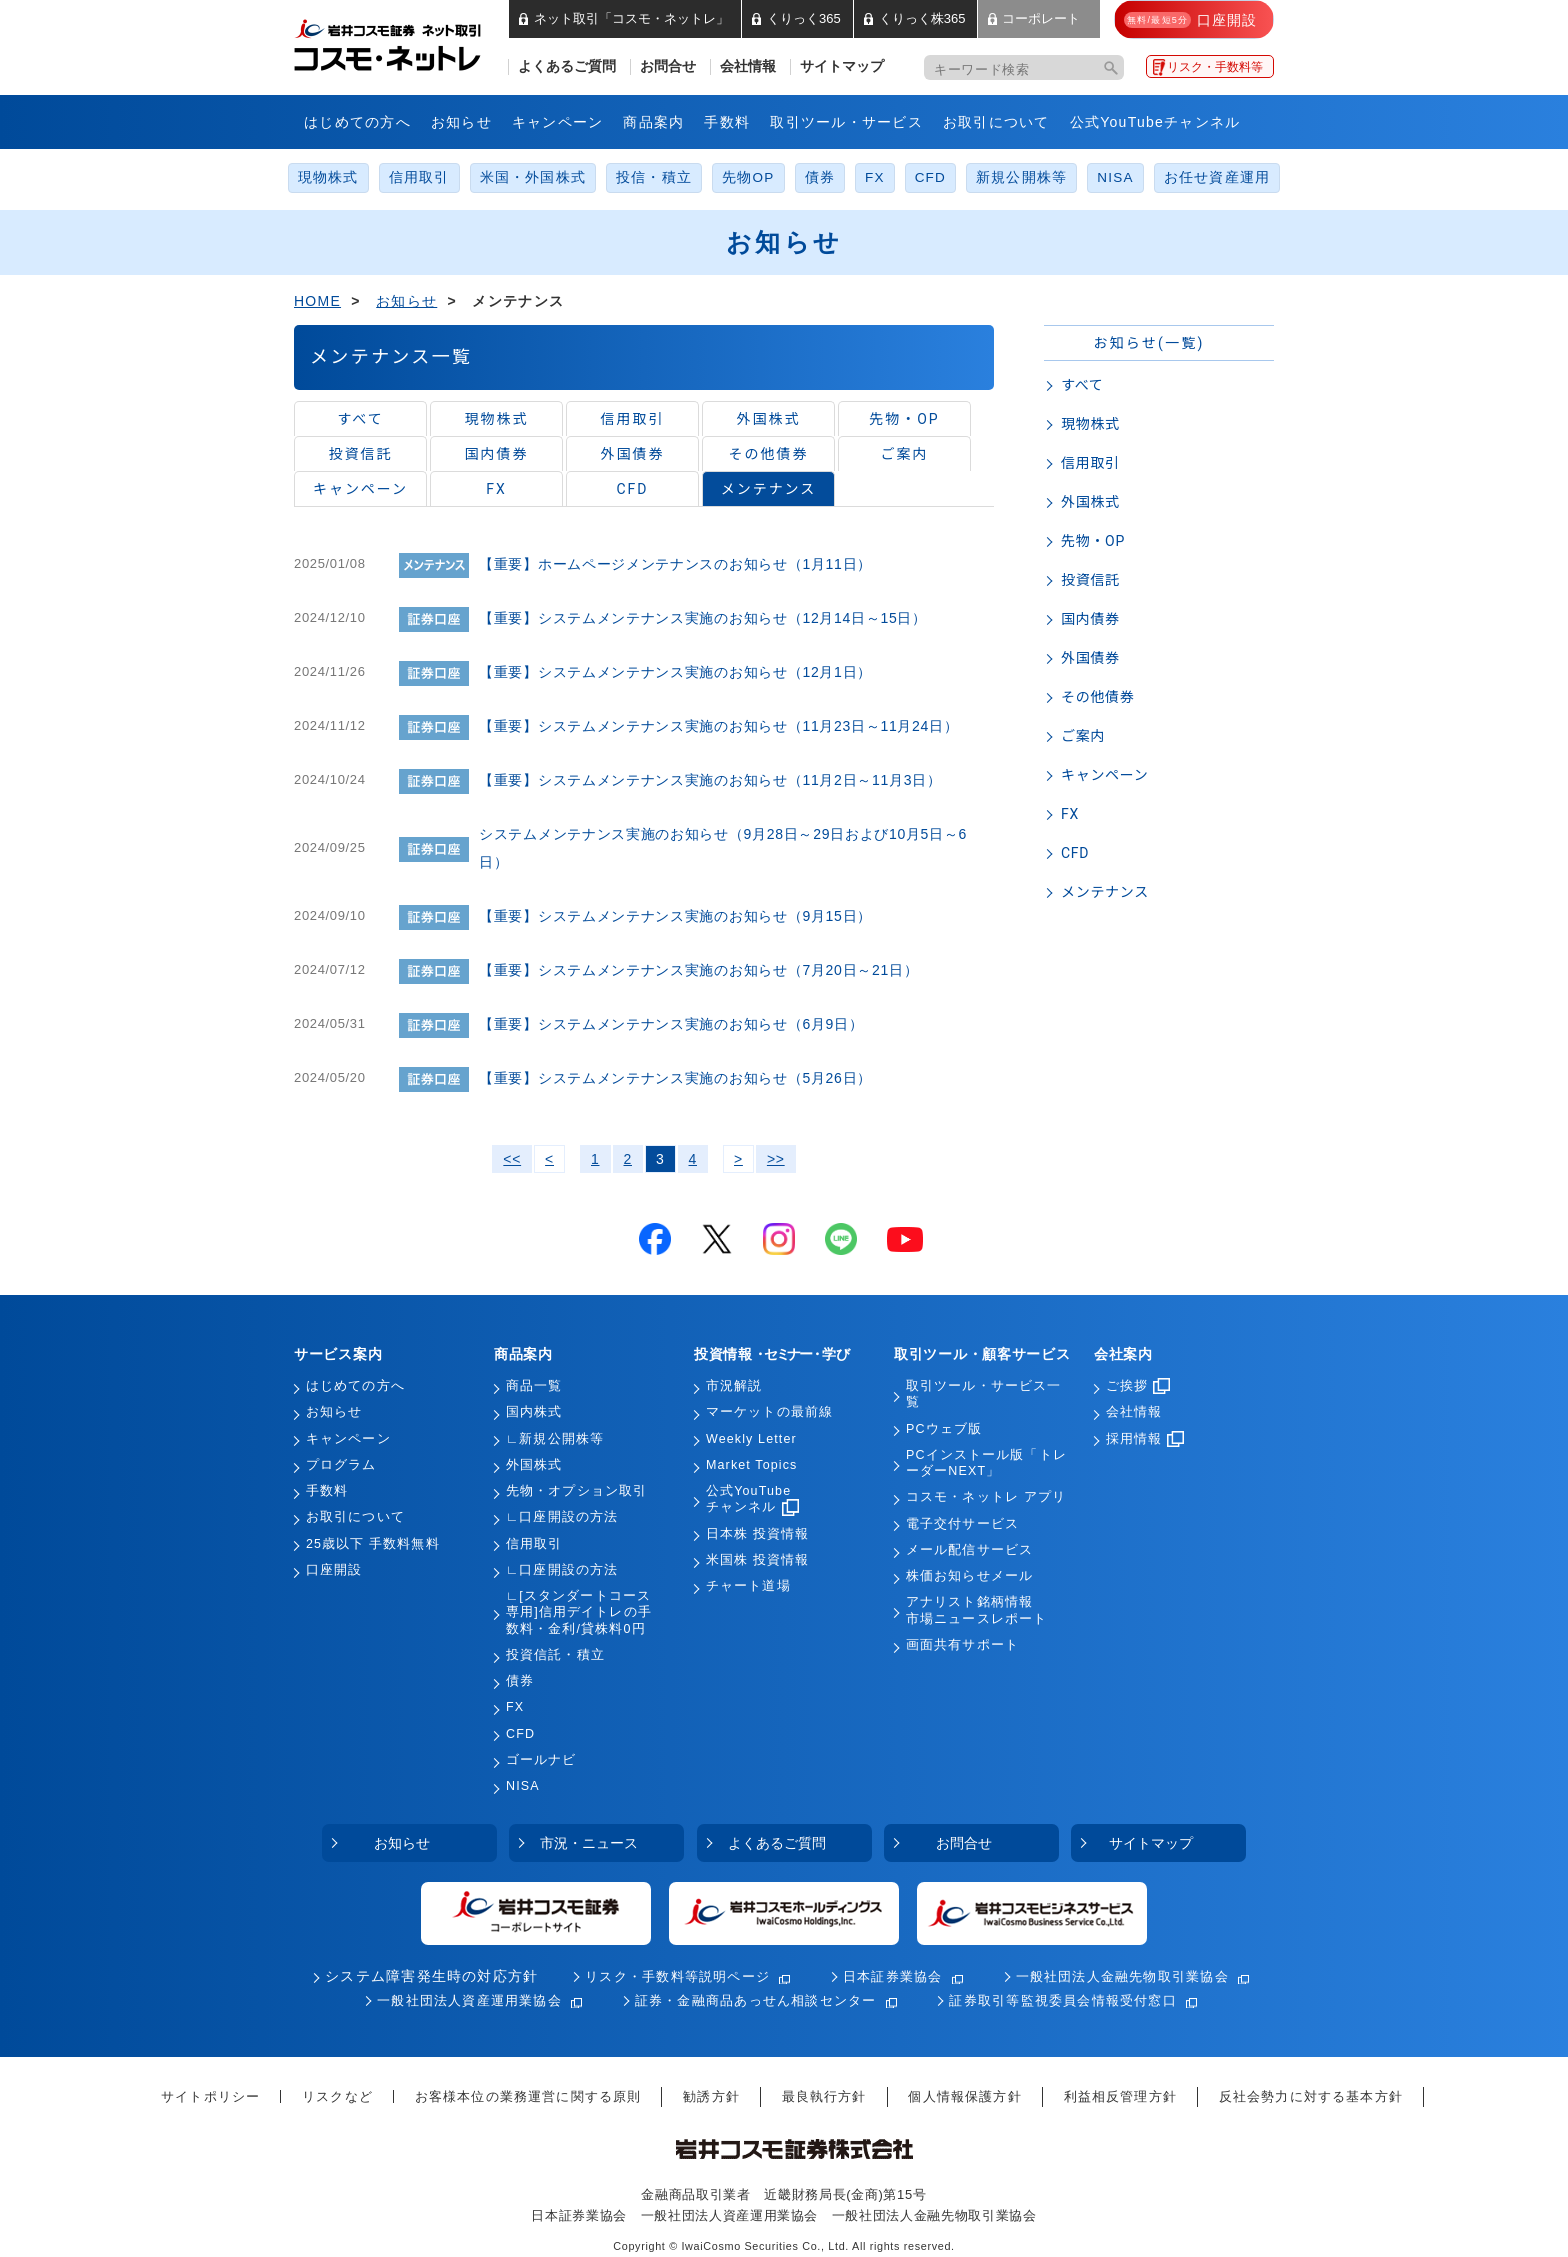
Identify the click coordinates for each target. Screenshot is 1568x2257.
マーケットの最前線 (769, 1412)
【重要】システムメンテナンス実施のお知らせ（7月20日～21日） (698, 970)
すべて (360, 419)
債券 (820, 177)
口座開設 (334, 1570)
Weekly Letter (751, 1439)
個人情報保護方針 (964, 2096)
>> (776, 1159)
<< (512, 1159)
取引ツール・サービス (846, 122)
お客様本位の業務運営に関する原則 (528, 2096)
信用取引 (419, 177)
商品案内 (653, 122)
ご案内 (905, 454)
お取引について (996, 122)
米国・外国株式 (533, 177)
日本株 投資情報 (757, 1534)
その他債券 (769, 454)
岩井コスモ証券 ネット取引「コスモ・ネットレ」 (411, 43)
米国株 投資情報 (757, 1560)
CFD (930, 177)
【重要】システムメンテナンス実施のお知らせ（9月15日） (675, 916)
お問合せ (668, 66)
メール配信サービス (969, 1550)
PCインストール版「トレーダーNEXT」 (986, 1463)
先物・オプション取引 (576, 1491)
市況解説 (734, 1386)
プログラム (341, 1465)
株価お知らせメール (969, 1576)
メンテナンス (768, 489)
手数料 (727, 122)
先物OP (748, 177)
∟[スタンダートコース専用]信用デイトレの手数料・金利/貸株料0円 (579, 1612)
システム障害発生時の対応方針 (431, 1976)
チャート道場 (748, 1586)
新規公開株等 (1021, 177)
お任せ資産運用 (1217, 177)
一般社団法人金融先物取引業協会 (1122, 1976)
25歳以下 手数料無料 (373, 1544)
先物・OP (904, 419)
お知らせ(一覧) (1148, 343)
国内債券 (497, 454)
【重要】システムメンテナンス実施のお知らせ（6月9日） (671, 1024)
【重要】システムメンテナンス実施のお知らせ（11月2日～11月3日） (710, 780)
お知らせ (461, 122)
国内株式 (534, 1412)
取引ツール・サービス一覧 (983, 1394)
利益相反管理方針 (1120, 2096)
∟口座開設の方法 (562, 1517)
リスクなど (337, 2096)
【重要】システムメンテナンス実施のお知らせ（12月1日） (675, 672)
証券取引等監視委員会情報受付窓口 (1062, 2000)
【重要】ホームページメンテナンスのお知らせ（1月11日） (675, 564)
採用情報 (1145, 1439)
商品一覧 (534, 1386)
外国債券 (633, 454)
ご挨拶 (1138, 1386)
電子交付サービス (962, 1524)
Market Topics (751, 1465)
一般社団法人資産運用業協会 (469, 2000)
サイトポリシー (210, 2096)
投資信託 (361, 454)
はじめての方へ (357, 122)
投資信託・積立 (555, 1655)
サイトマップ (842, 66)
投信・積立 (654, 177)
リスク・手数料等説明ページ (677, 1976)
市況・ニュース (589, 1843)
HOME (317, 301)
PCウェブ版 (944, 1429)
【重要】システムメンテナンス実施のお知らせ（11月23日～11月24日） (719, 726)
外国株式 (769, 419)
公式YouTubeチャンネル (1155, 122)
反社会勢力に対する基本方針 (1311, 2096)
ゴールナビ (541, 1760)
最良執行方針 (824, 2096)
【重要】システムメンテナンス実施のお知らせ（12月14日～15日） (703, 618)
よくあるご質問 (567, 66)
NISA (1115, 177)
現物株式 (328, 177)
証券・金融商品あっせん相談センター (756, 2000)
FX (875, 177)
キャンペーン (558, 122)
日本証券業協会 (893, 1976)
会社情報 (748, 66)
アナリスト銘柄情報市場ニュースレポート (976, 1610)
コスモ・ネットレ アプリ (986, 1497)
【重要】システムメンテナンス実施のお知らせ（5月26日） (675, 1078)
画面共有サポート (962, 1645)
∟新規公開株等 (555, 1439)
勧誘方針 (711, 2096)
